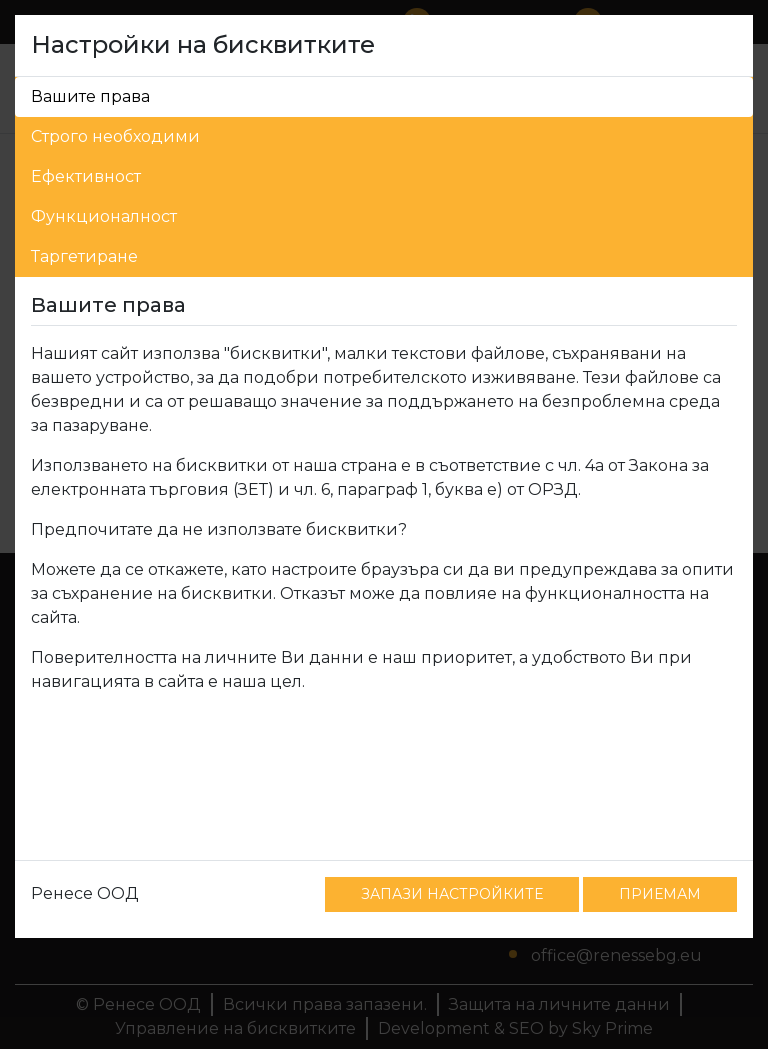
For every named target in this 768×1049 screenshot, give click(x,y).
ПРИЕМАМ (660, 894)
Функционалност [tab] (104, 216)
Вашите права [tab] (90, 96)
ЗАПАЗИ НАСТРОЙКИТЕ (452, 894)
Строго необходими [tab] (115, 136)
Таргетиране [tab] (84, 256)
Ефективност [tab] (86, 176)
